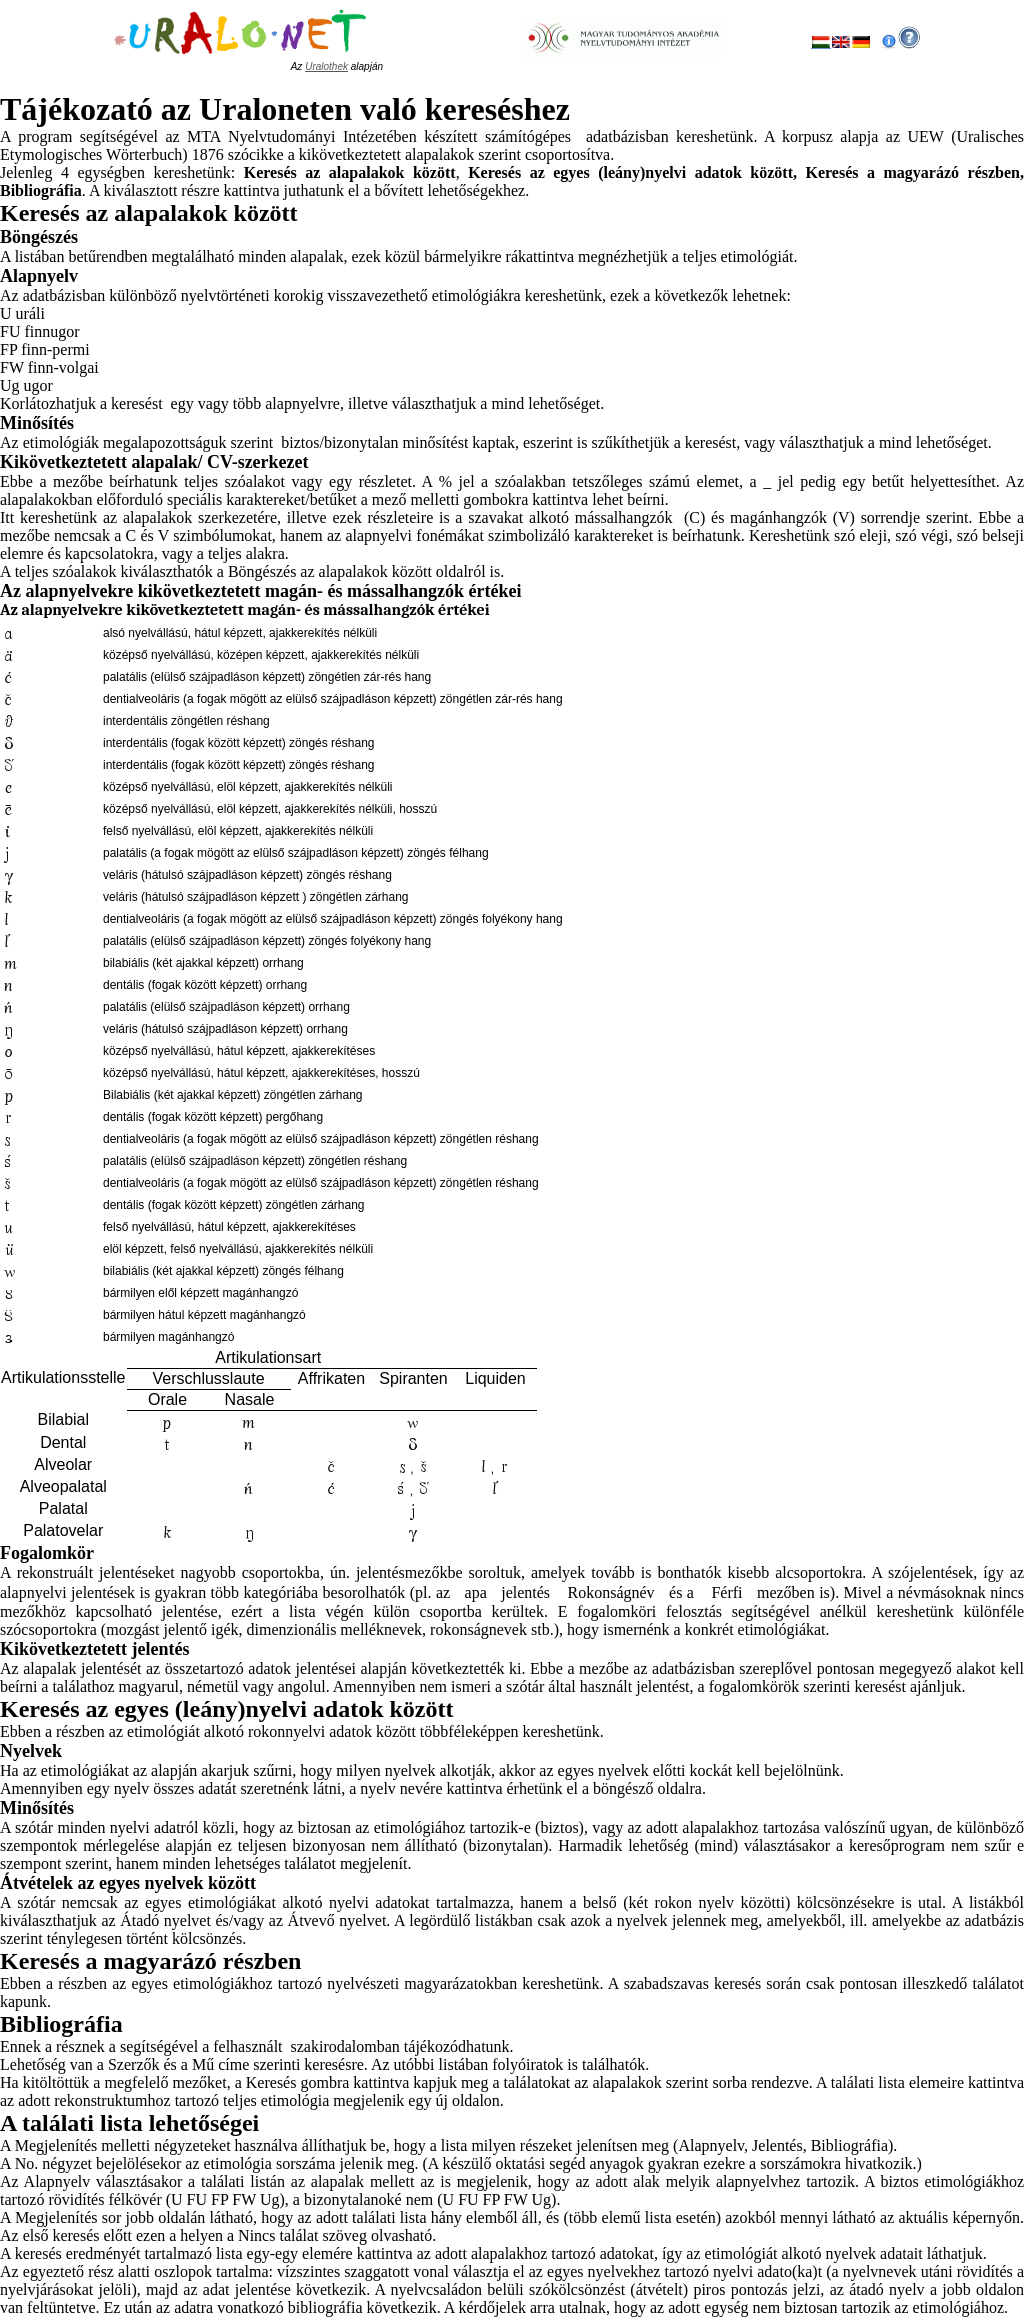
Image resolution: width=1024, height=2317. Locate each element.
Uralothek (326, 66)
